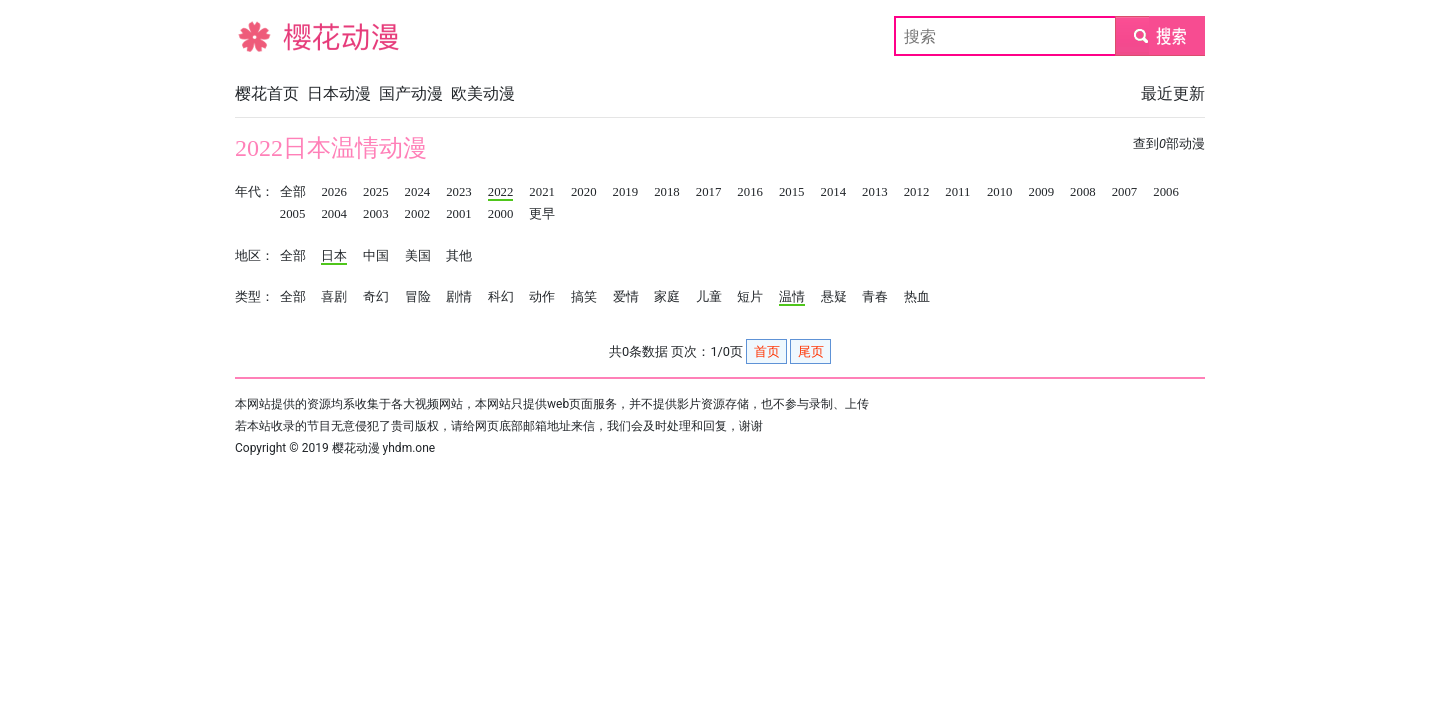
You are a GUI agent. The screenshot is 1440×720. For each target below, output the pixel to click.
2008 (1083, 192)
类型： (254, 297)
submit (1159, 35)
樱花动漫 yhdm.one (384, 448)
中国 (376, 256)
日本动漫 (339, 93)
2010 (1000, 192)
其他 (459, 256)
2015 (792, 192)
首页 (767, 351)
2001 (459, 214)
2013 (875, 192)
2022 (501, 192)
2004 (334, 214)
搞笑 (584, 297)
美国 (418, 256)
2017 (709, 192)
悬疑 (834, 297)
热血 (917, 297)
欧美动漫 (483, 93)
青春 (875, 297)
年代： (254, 192)
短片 (750, 297)
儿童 (709, 297)
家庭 (667, 297)
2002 (418, 214)
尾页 (811, 351)
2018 (667, 192)
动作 (542, 297)
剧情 (459, 297)
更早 (542, 214)
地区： (254, 256)
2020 (584, 192)
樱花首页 (267, 93)
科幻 (501, 297)
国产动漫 (411, 93)
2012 (917, 192)
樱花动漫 (267, 35)
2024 (418, 192)
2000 (501, 214)
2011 (957, 192)
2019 (626, 192)
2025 (376, 192)
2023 (459, 192)
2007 (1125, 192)
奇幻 (376, 297)
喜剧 (334, 297)
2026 (334, 192)
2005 (293, 214)
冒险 (418, 297)
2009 (1041, 192)
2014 (834, 192)
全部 (293, 192)
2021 (542, 192)
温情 (792, 297)
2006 (1166, 192)
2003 (376, 214)
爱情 (626, 297)
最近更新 (1173, 93)
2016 (750, 192)
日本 (334, 256)
